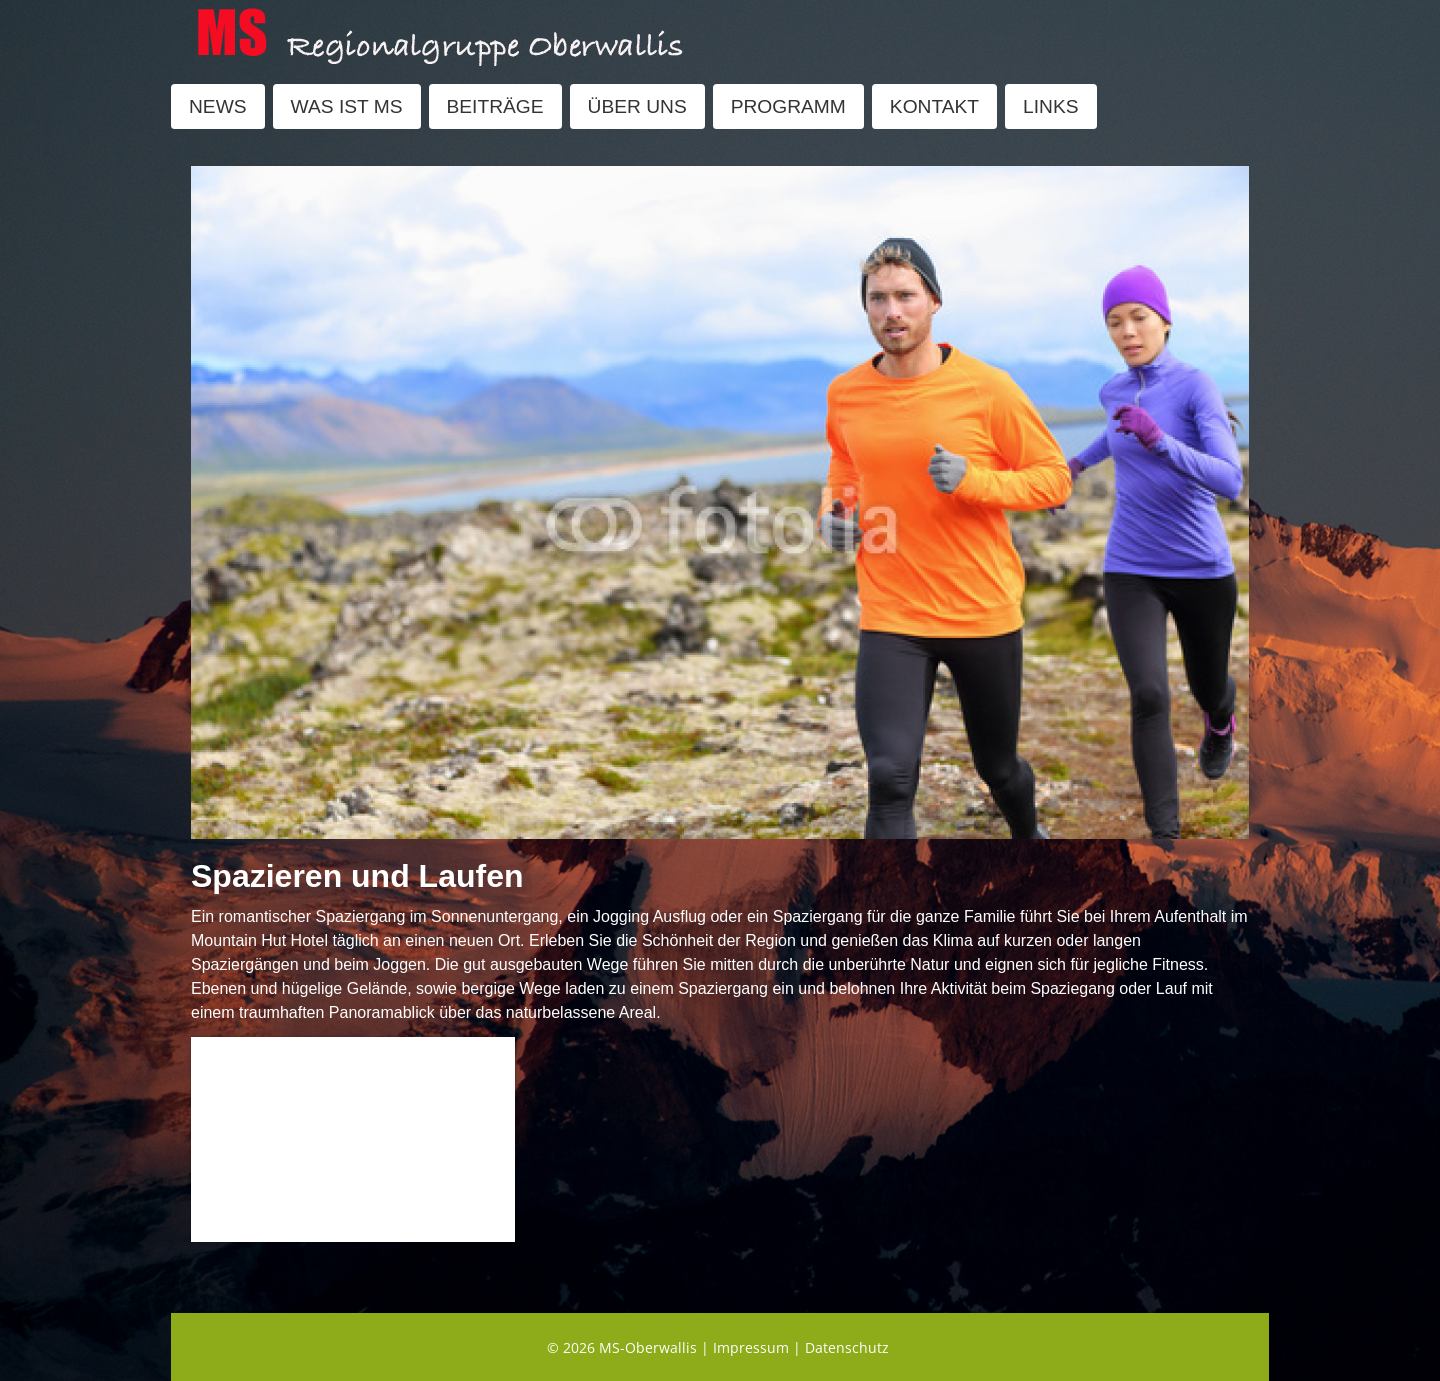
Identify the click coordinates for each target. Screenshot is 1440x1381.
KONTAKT (934, 106)
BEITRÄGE (495, 106)
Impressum (751, 1347)
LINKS (1050, 106)
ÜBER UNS (637, 106)
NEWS (218, 106)
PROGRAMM (788, 106)
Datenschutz (847, 1347)
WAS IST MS (347, 106)
